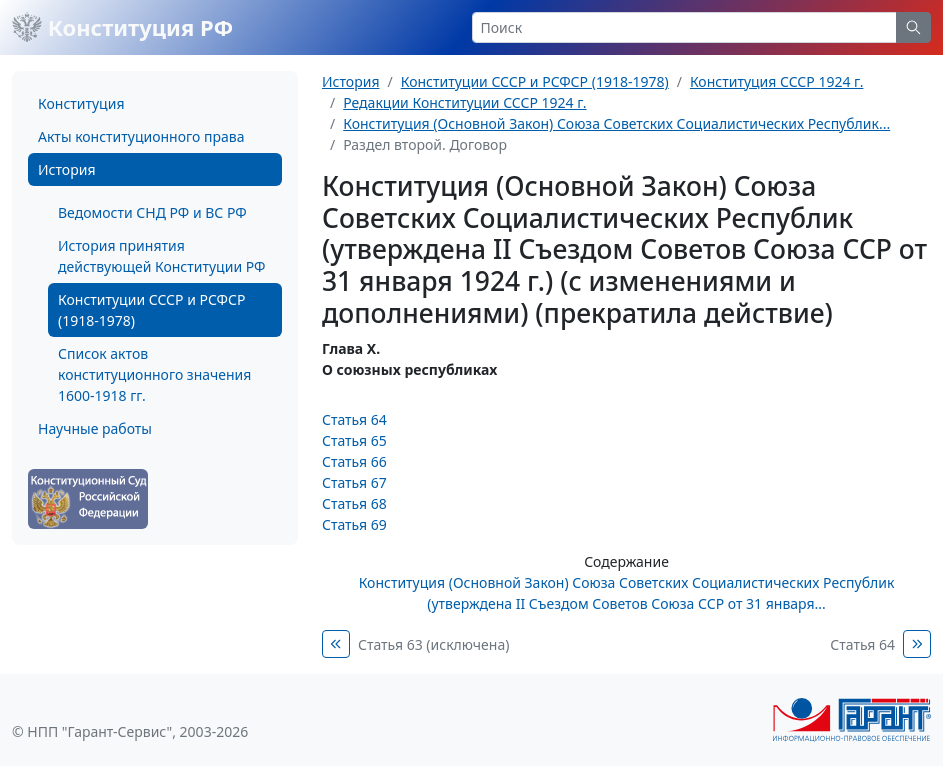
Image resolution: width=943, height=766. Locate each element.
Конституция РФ (122, 27)
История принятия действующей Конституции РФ (161, 256)
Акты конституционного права (141, 136)
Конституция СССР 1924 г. (777, 81)
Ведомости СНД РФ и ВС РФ (152, 212)
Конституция (81, 103)
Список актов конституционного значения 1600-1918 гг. (154, 374)
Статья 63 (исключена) (433, 644)
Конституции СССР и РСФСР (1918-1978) (151, 310)
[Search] (685, 27)
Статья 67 (354, 482)
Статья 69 (354, 524)
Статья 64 (354, 419)
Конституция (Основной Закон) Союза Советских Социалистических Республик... (616, 123)
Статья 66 (354, 461)
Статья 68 (354, 503)
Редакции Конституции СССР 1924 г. (464, 102)
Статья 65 (354, 440)
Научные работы (95, 428)
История (66, 169)
